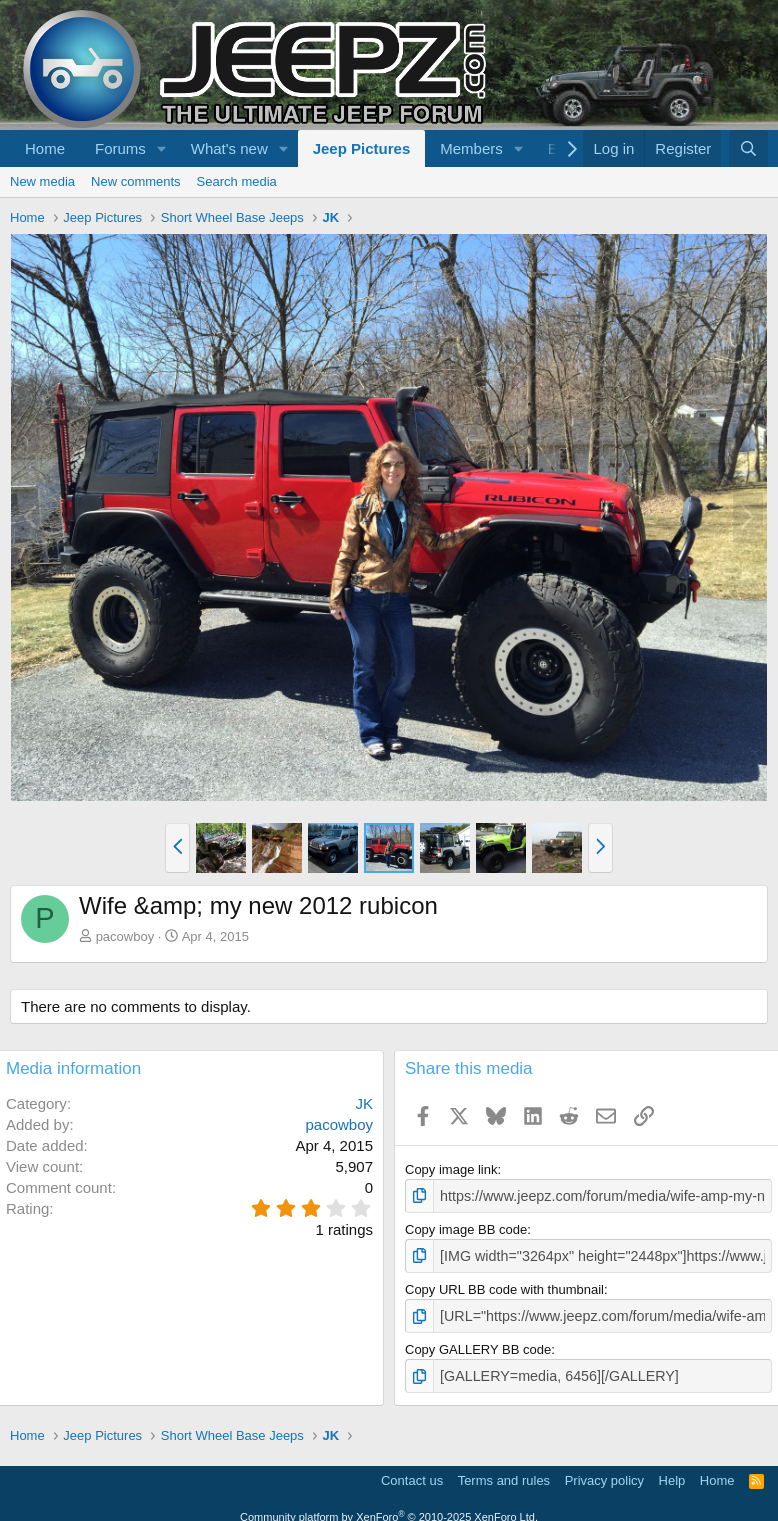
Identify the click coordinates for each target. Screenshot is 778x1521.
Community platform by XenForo (389, 1510)
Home (45, 148)
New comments (136, 181)
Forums (120, 148)
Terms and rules (504, 1473)
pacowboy (125, 936)
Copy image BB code (466, 1227)
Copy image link (451, 1169)
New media (42, 181)
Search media (237, 181)
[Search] (748, 148)
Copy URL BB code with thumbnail (504, 1285)
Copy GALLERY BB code (478, 1344)
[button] (162, 148)
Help (672, 1473)
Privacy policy (604, 1473)
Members (471, 148)
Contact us (412, 1473)
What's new (229, 148)
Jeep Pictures (362, 148)
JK (364, 1103)
